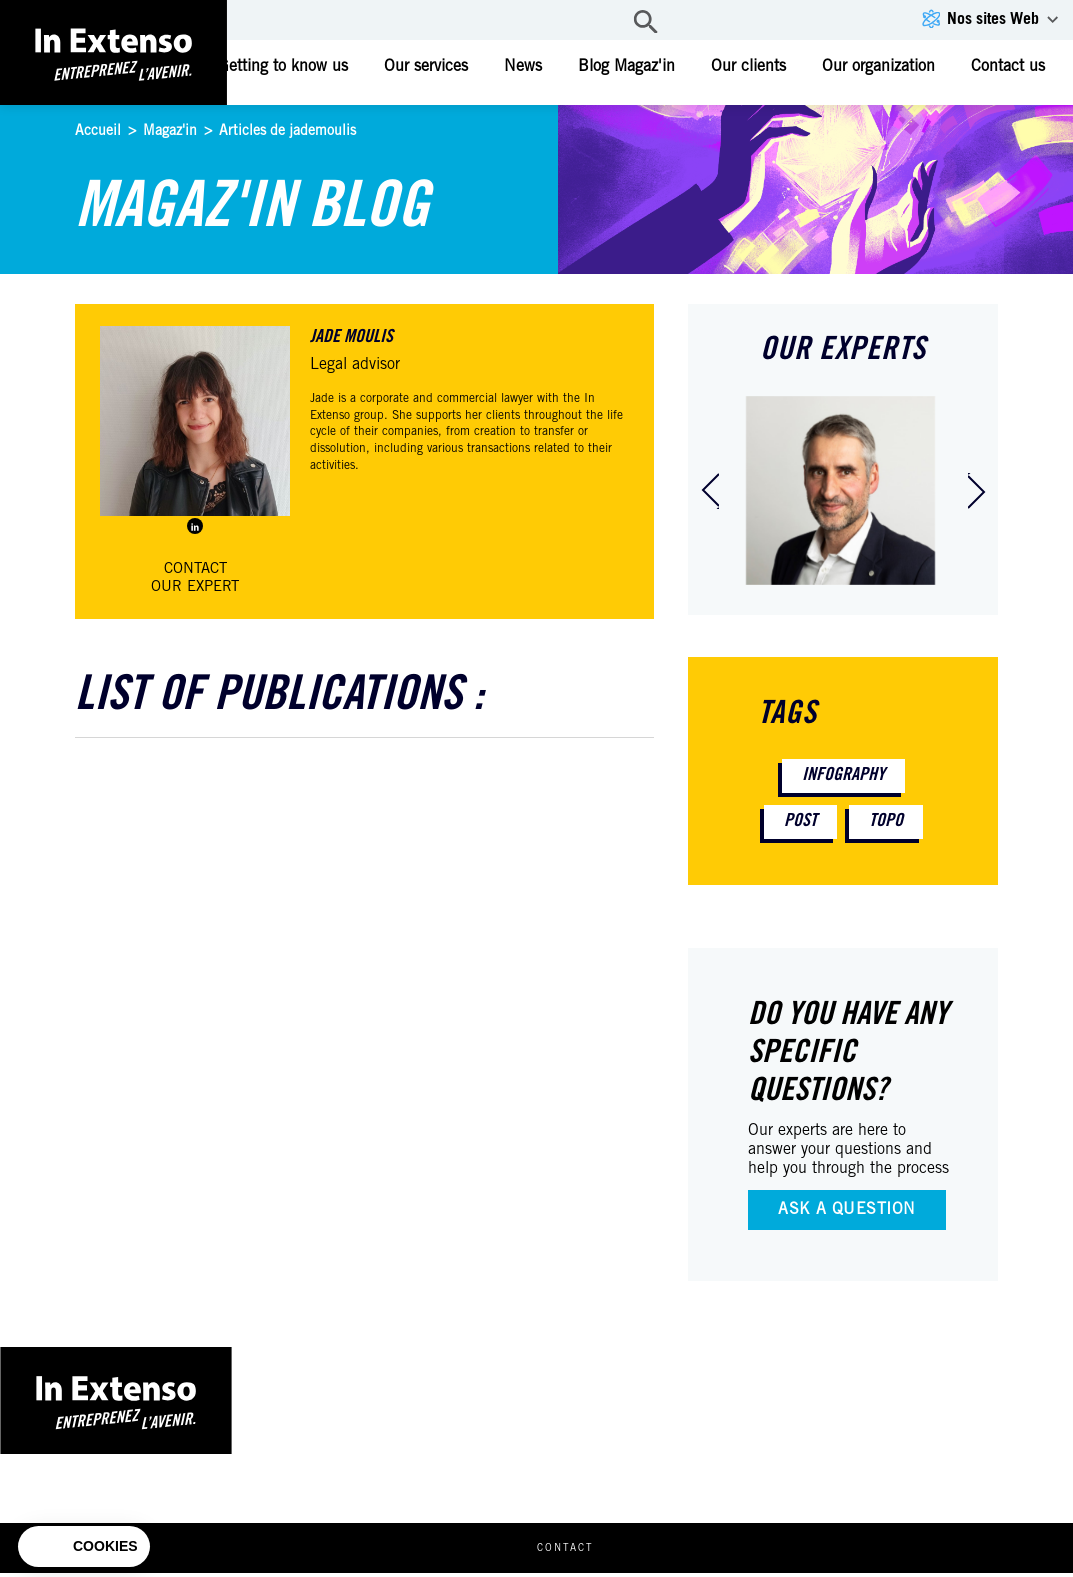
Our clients (748, 67)
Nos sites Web (993, 20)
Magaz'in (170, 132)
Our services (426, 67)
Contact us (1008, 67)
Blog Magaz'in (626, 67)
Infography (843, 776)
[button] (84, 1547)
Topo (886, 822)
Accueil (98, 132)
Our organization (878, 67)
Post (800, 822)
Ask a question (847, 1210)
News (523, 67)
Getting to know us (283, 67)
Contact (590, 1553)
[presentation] (710, 491)
